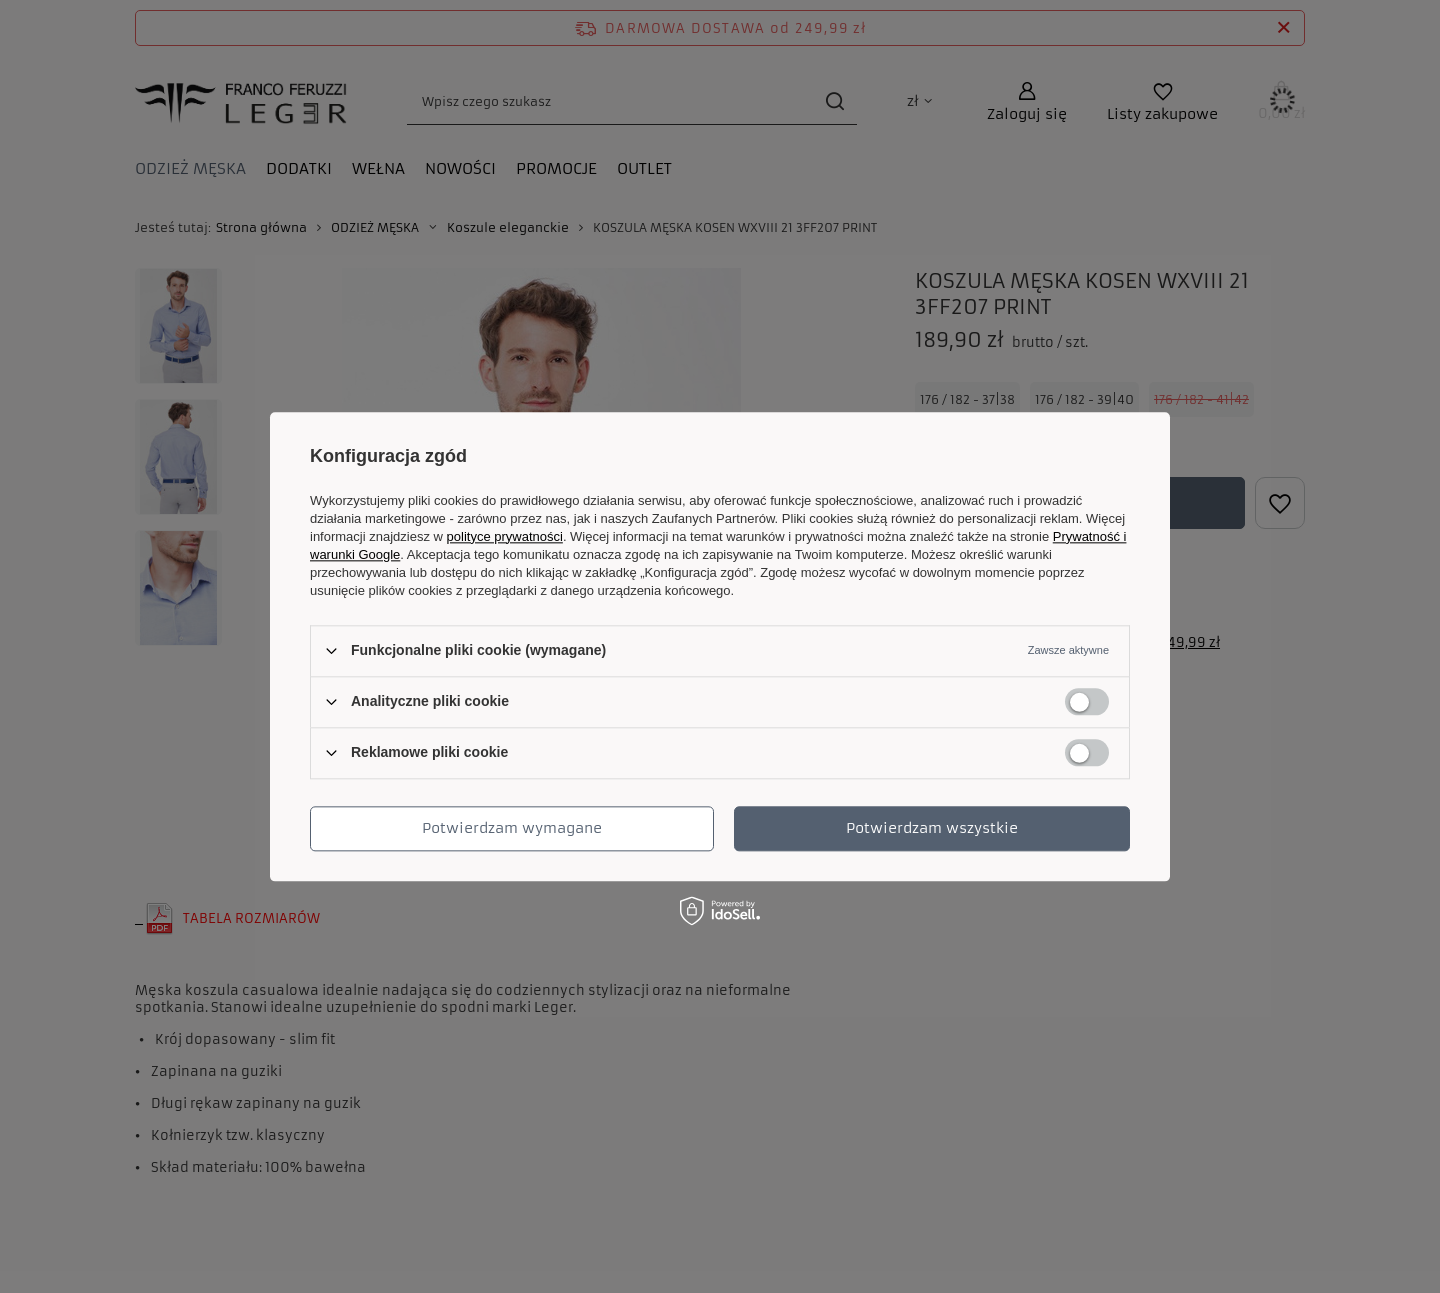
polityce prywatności (505, 536)
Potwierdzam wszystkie (932, 828)
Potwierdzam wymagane (512, 828)
